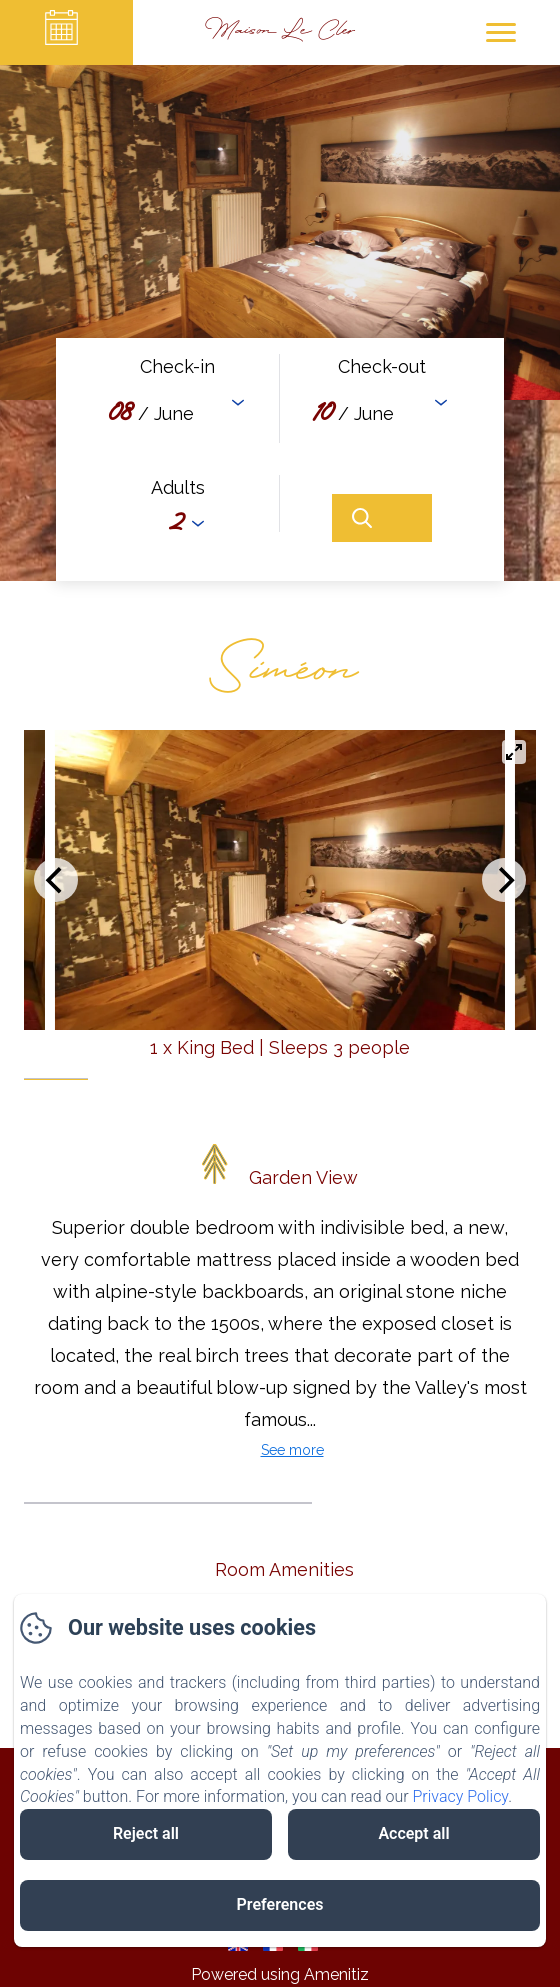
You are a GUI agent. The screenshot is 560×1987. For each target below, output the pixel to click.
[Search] (382, 518)
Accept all (413, 1833)
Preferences (280, 1904)
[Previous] (56, 880)
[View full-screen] (514, 752)
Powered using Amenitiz (280, 1974)
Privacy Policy (461, 1796)
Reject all (146, 1833)
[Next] (504, 880)
